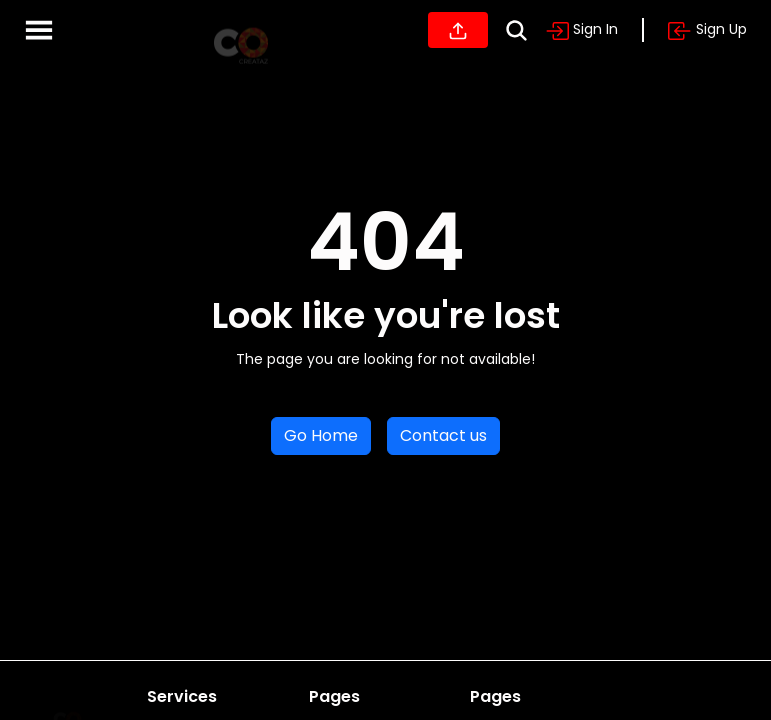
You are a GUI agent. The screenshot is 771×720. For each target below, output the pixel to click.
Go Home (321, 435)
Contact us (443, 435)
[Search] (516, 30)
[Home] (241, 30)
